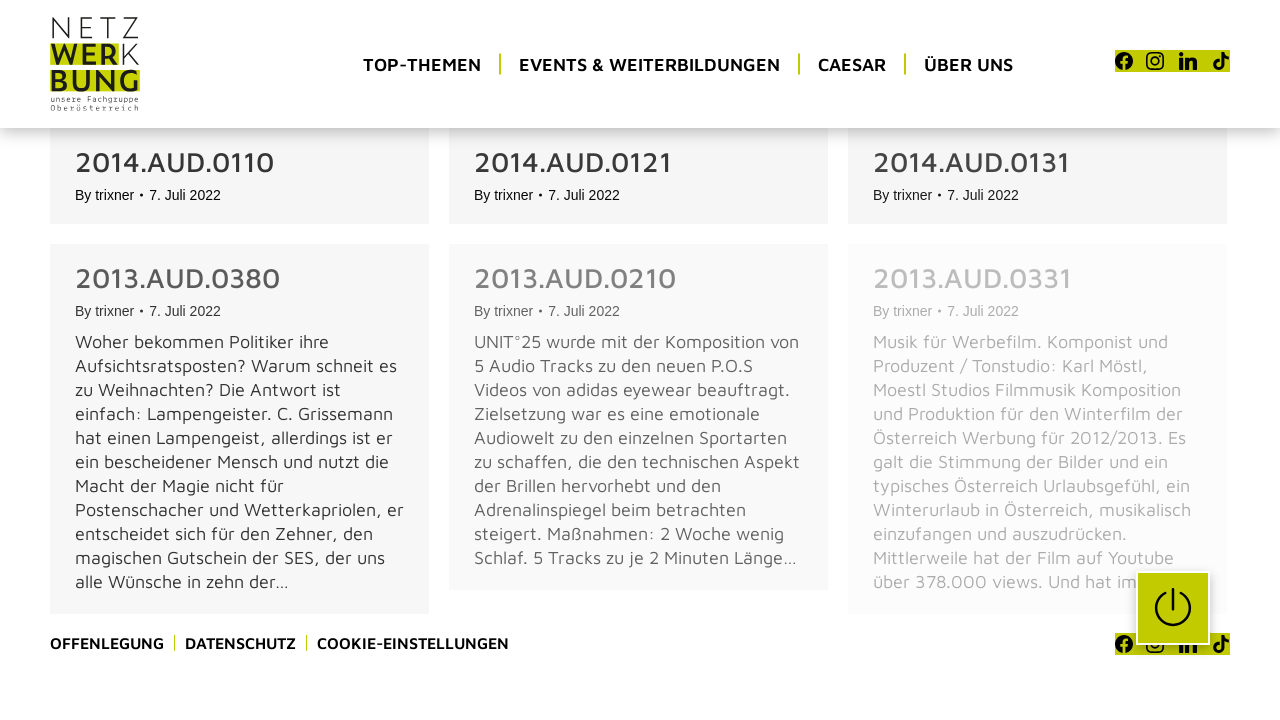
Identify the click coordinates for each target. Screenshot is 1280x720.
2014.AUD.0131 (971, 161)
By (104, 195)
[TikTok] (1221, 61)
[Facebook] (1124, 61)
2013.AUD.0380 (177, 277)
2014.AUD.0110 (174, 161)
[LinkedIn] (1188, 61)
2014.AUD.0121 (573, 161)
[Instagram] (1155, 61)
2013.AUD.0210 (575, 277)
